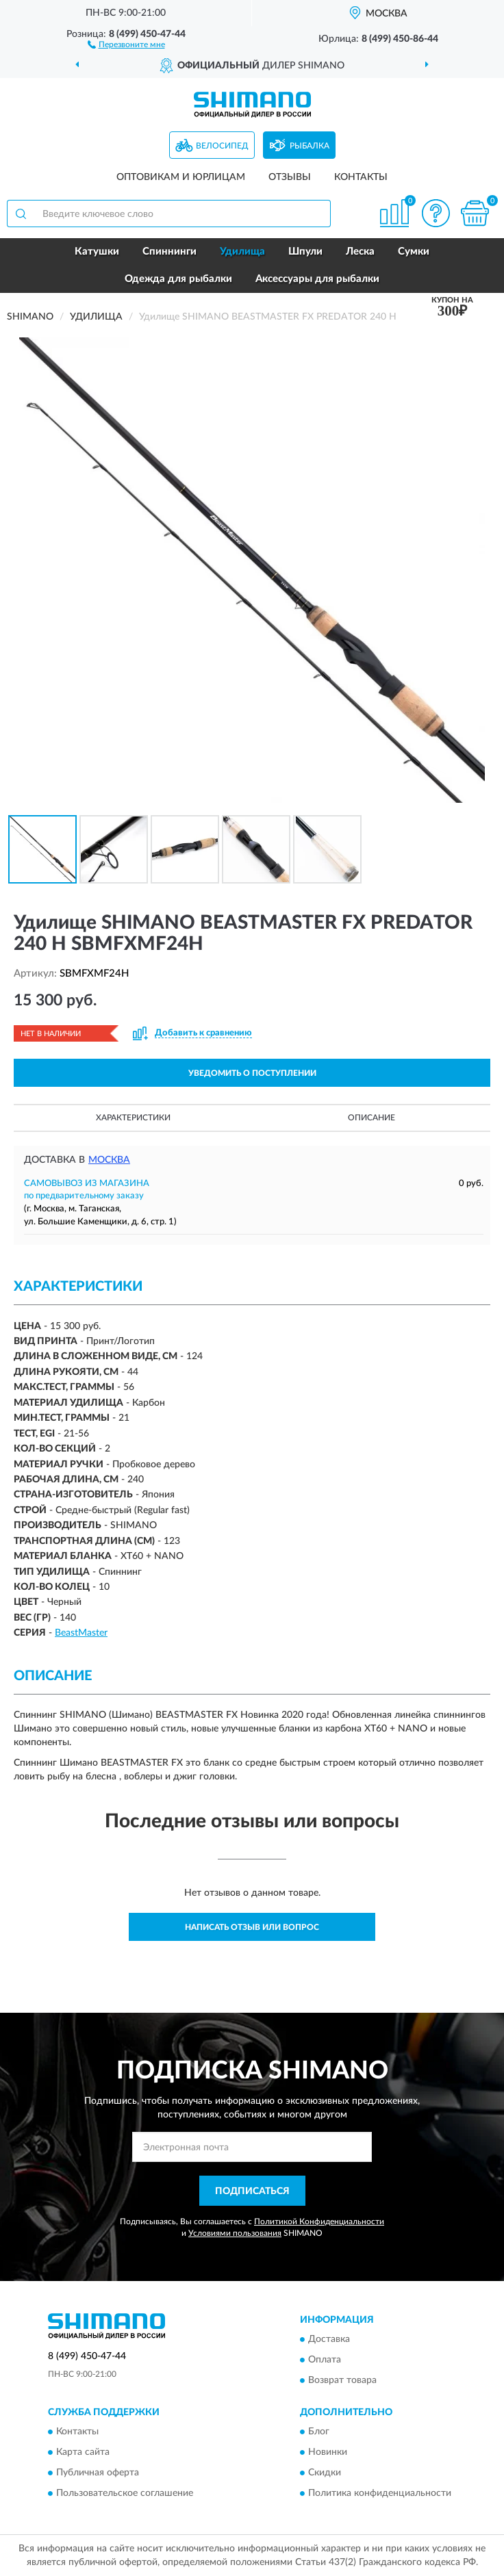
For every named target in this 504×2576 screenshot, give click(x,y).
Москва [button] (109, 1160)
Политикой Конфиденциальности (319, 2221)
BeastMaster (81, 1633)
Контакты (361, 177)
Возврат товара (342, 2380)
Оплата (324, 2360)
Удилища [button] (242, 251)
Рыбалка (309, 146)
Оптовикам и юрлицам (180, 177)
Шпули (305, 251)
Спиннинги (169, 251)
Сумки (413, 251)
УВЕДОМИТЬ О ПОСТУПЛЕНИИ (252, 1073)
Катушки (97, 251)
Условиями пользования (234, 2233)
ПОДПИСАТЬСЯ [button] (252, 2191)
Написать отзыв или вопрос (252, 1927)
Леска (360, 251)
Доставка (329, 2339)
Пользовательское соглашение (124, 2494)
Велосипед (222, 146)
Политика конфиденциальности (379, 2494)
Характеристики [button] (133, 1117)
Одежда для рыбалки (178, 279)
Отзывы (289, 177)
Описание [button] (371, 1117)
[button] (126, 44)
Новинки (327, 2453)
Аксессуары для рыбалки (317, 279)
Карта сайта (83, 2453)
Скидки (324, 2473)
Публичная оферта (97, 2473)
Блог (318, 2432)
